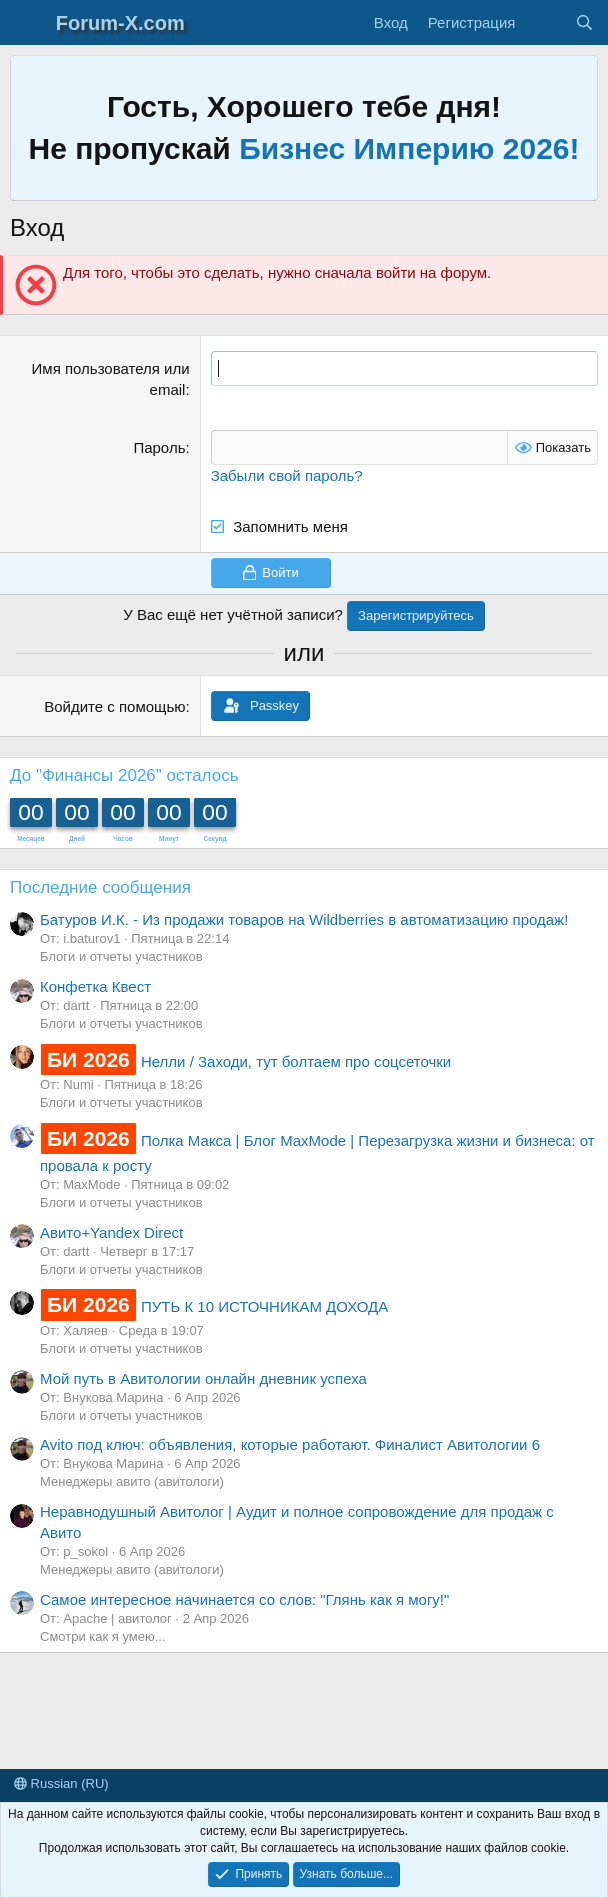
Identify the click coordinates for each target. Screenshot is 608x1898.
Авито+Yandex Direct (111, 1232)
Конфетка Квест (95, 986)
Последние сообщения (100, 887)
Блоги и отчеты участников (121, 956)
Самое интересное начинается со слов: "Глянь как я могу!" (244, 1599)
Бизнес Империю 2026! (409, 148)
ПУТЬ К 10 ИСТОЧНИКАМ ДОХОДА (214, 1306)
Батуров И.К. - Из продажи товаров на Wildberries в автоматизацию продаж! (304, 919)
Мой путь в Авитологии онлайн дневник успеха (203, 1378)
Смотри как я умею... (103, 1636)
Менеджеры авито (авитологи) (132, 1481)
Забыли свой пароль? (287, 475)
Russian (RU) (61, 1783)
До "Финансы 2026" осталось (124, 775)
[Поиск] (584, 22)
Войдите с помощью (114, 706)
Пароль (159, 447)
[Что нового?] (544, 22)
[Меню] (27, 23)
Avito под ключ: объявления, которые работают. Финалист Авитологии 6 (290, 1444)
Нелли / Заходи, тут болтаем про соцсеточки (245, 1061)
